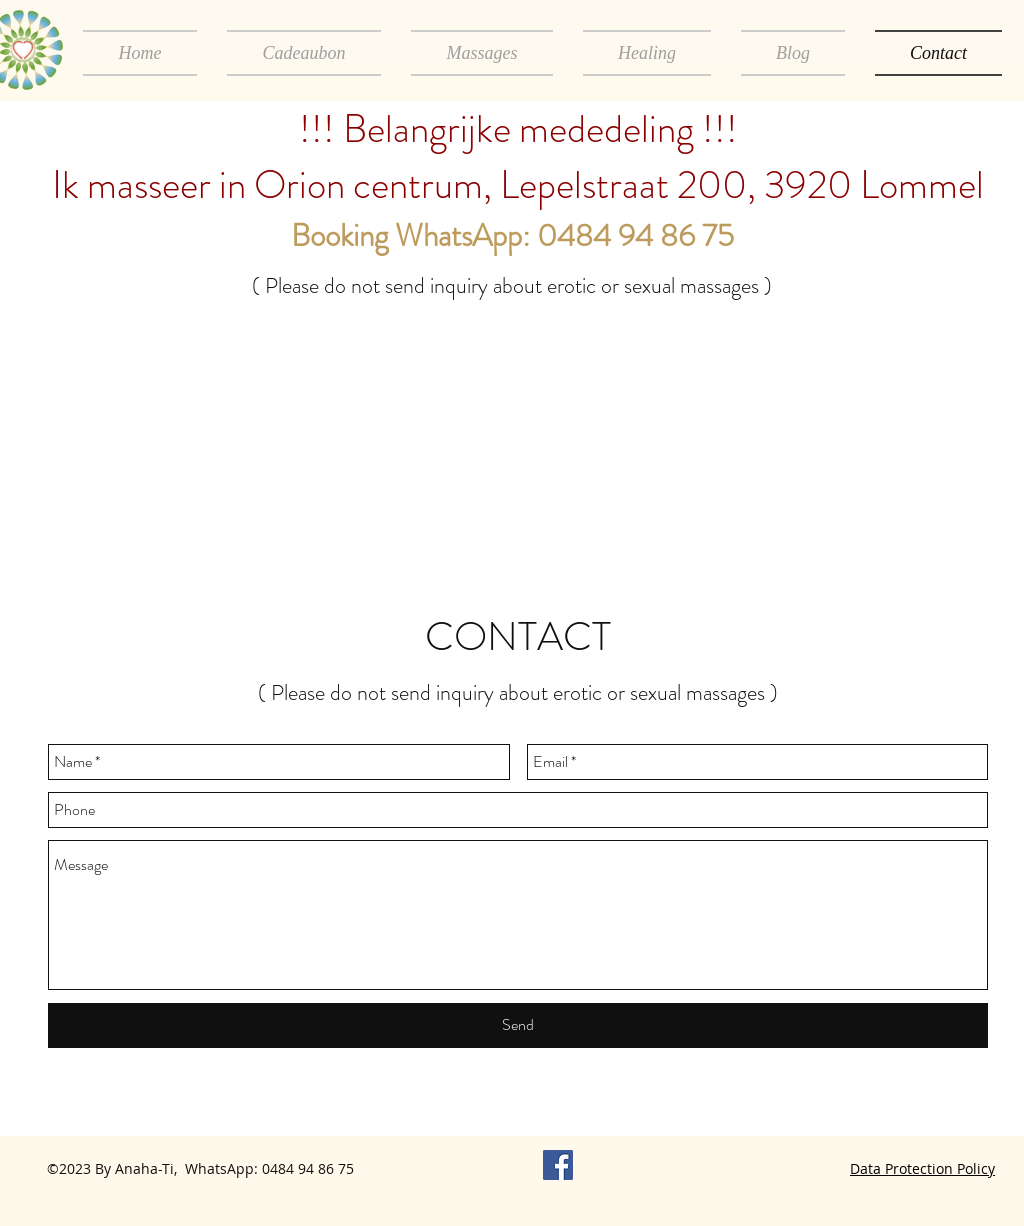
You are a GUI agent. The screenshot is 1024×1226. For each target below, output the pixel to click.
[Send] (518, 1025)
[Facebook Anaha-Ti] (558, 1165)
